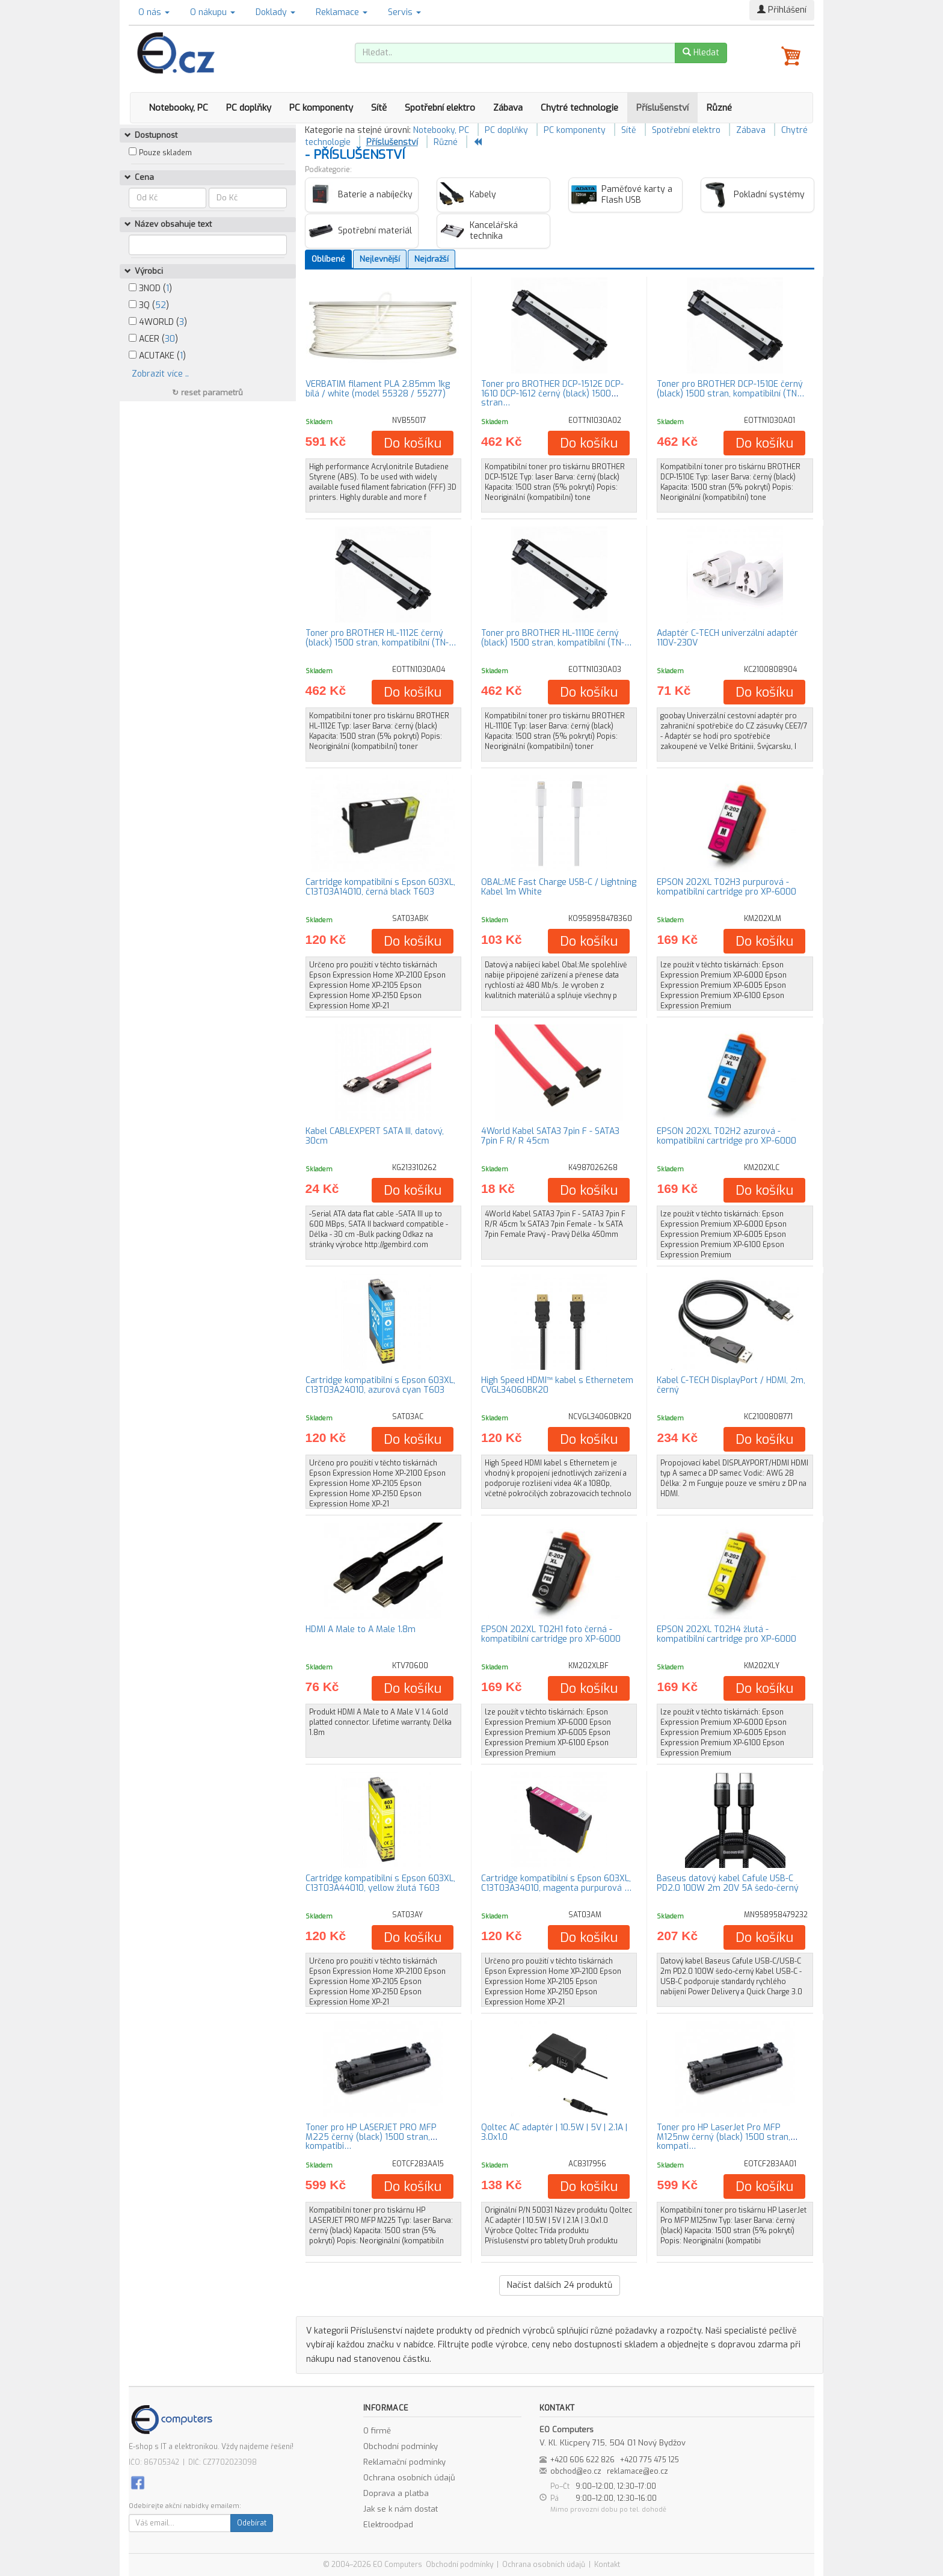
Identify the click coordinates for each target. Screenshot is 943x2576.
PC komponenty (321, 108)
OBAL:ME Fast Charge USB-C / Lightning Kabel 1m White (558, 887)
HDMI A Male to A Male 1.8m (361, 1629)
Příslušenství (662, 108)
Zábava (508, 108)
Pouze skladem (165, 153)
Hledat (701, 52)
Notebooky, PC (178, 108)
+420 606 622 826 (582, 2460)
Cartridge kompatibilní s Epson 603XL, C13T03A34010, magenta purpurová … (556, 1883)
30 (170, 339)
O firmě (377, 2431)
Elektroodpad (388, 2524)
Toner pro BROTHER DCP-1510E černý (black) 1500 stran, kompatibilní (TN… (730, 388)
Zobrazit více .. (160, 374)
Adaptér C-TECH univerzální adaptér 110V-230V (727, 637)
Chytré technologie (579, 108)
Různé (719, 108)
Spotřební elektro (440, 108)
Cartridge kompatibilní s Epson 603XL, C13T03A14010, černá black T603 (380, 887)
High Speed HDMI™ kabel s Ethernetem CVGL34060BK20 (557, 1385)
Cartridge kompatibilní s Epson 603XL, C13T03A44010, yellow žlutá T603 (380, 1883)
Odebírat (251, 2523)
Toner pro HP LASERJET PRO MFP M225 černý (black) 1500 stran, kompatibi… (371, 2137)
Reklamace (341, 12)
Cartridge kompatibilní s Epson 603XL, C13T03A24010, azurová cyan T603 (380, 1385)
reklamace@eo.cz (637, 2471)
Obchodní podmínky (400, 2446)
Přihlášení (781, 10)
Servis (404, 12)
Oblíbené (328, 259)
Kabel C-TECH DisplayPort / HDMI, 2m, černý (731, 1385)
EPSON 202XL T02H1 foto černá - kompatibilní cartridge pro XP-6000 (551, 1634)
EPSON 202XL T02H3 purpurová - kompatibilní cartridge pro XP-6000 (726, 887)
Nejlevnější (380, 259)
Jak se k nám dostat (400, 2509)
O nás (154, 12)
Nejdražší (431, 259)
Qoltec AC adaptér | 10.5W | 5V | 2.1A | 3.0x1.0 (554, 2132)
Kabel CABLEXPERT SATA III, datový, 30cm (375, 1136)
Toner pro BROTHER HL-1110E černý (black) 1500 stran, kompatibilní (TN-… (556, 637)
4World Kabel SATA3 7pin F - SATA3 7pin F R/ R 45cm (550, 1136)
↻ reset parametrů (207, 392)
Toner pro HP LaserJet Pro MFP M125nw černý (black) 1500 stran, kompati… (723, 2137)
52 (160, 305)
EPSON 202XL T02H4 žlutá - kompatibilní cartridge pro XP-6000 (726, 1634)
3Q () (149, 305)
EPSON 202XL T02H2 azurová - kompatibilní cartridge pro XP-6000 (726, 1136)
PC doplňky (248, 108)
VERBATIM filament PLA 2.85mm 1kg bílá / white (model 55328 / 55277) (378, 388)
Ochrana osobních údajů (409, 2478)
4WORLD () (158, 322)
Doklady (275, 12)
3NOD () (150, 288)
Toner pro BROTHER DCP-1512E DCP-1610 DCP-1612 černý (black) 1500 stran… (552, 393)
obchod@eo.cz (575, 2471)
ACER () (153, 339)
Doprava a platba (396, 2493)
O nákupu (212, 12)
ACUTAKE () (157, 356)
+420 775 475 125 (649, 2460)
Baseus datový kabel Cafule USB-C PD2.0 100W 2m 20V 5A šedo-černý (728, 1883)
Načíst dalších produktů (559, 2285)
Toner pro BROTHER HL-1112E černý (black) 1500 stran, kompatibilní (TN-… (381, 637)
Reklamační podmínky (404, 2462)
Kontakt (607, 2564)
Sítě (379, 108)
